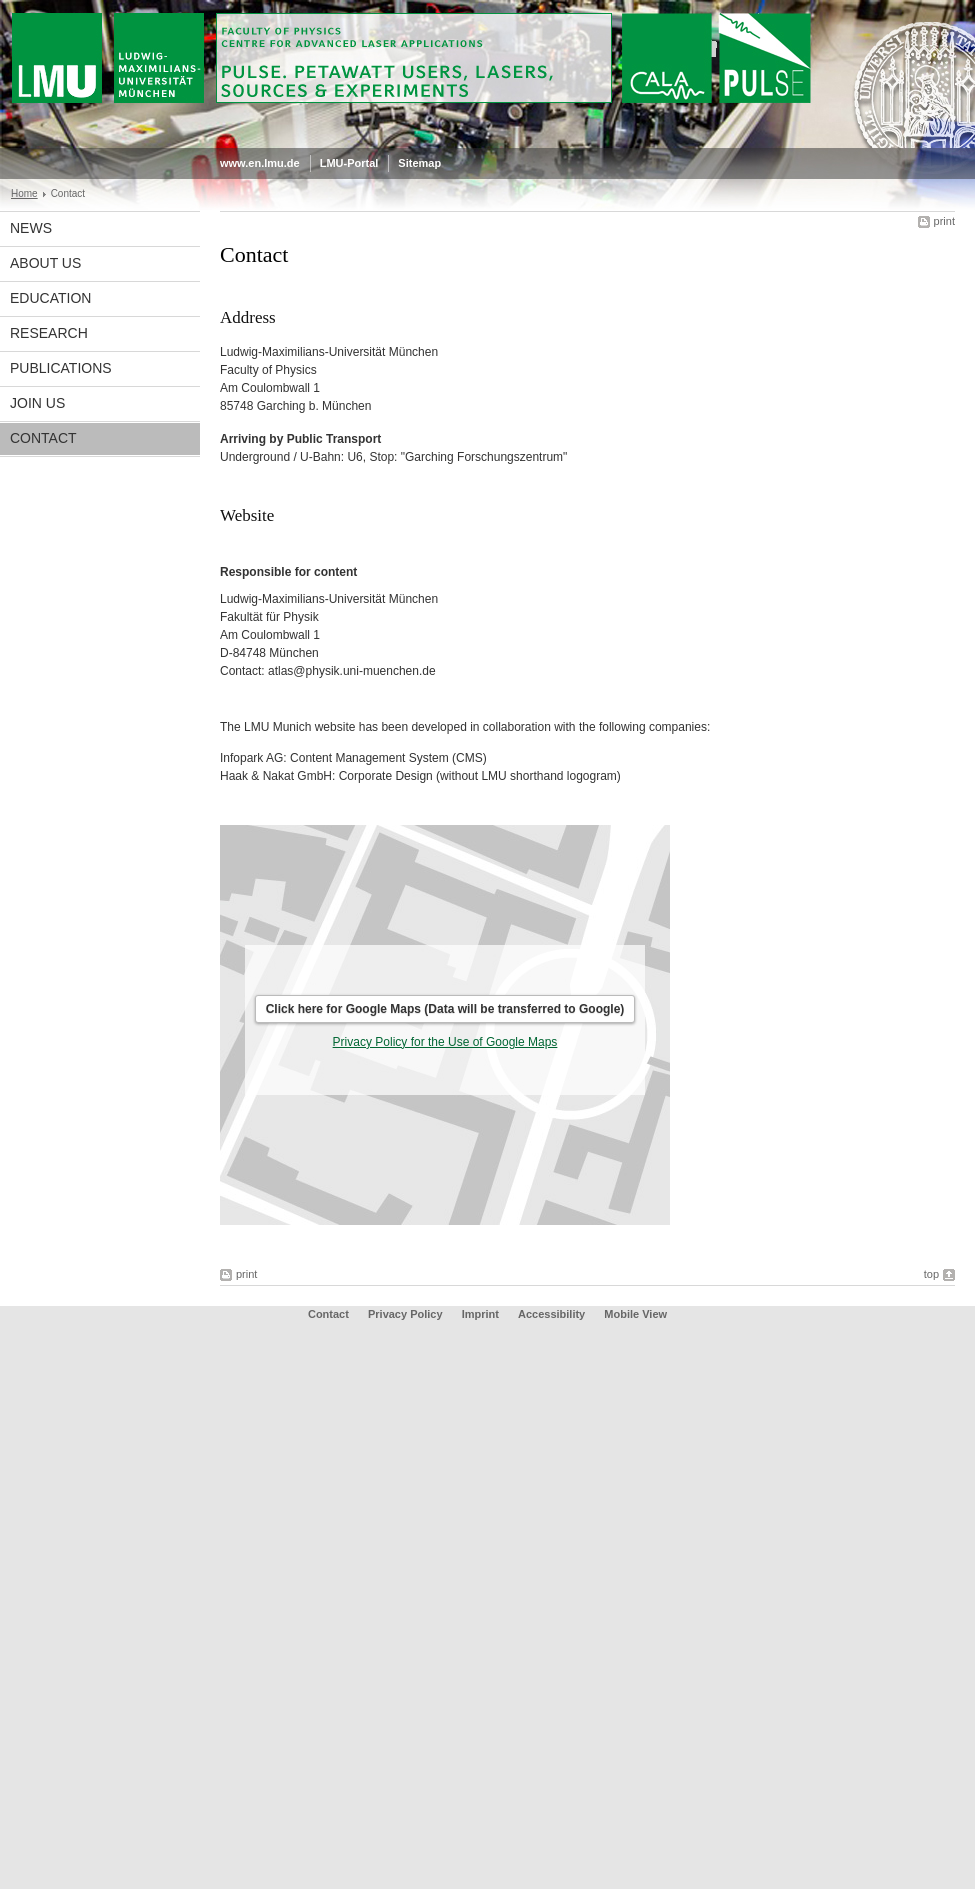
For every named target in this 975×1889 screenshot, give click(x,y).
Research (49, 333)
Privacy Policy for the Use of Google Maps (445, 1042)
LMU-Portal (349, 163)
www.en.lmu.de (260, 163)
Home (24, 193)
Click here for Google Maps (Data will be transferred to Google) (445, 1009)
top (931, 1274)
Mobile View (635, 1314)
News (31, 228)
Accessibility (553, 1314)
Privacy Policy (405, 1314)
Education (50, 298)
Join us (37, 403)
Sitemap (419, 163)
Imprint (480, 1314)
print (944, 221)
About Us (45, 263)
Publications (61, 368)
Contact (43, 438)
